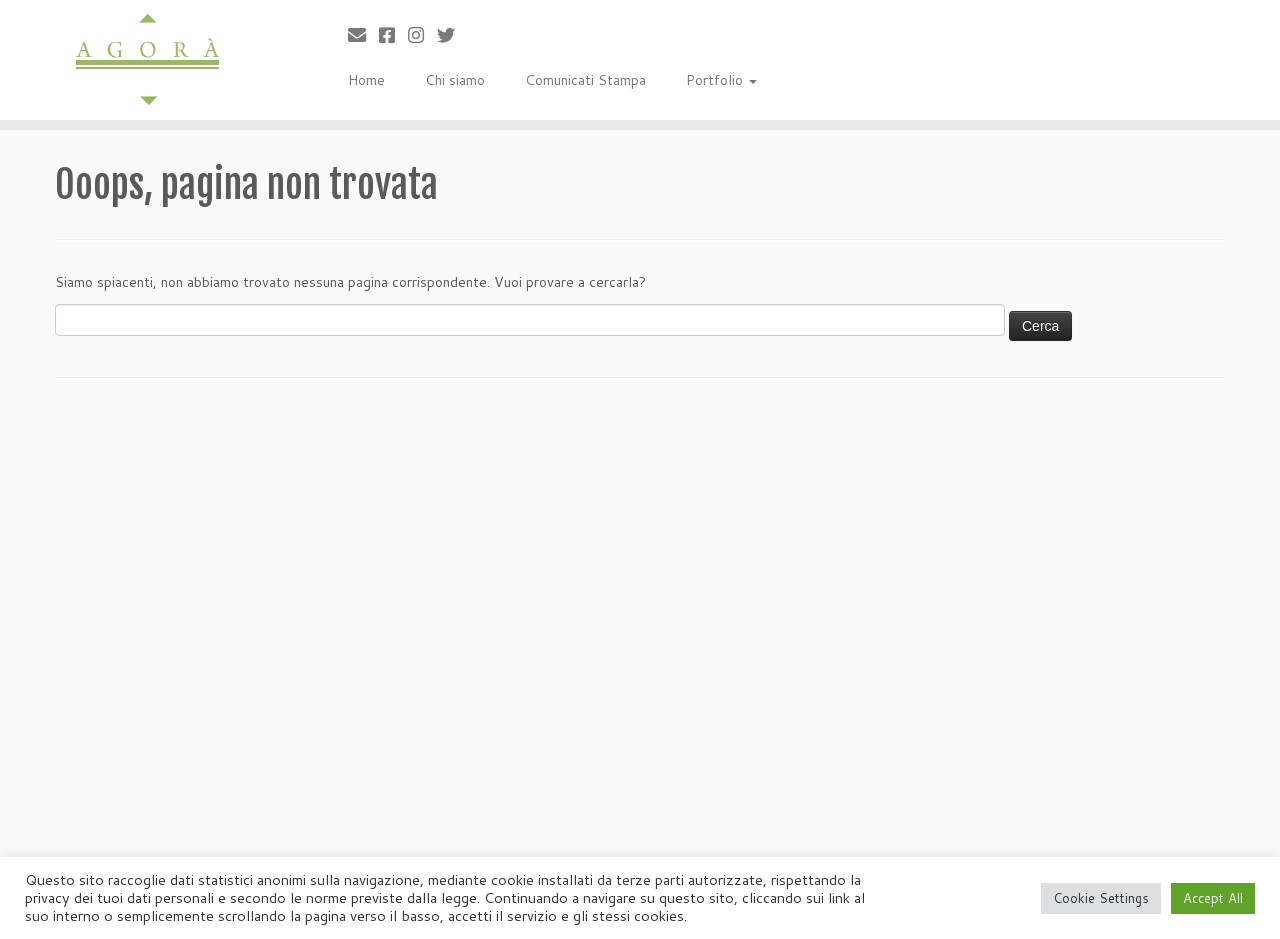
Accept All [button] (1213, 898)
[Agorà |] (147, 60)
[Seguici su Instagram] (422, 35)
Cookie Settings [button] (1101, 898)
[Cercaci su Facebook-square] (393, 35)
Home (366, 80)
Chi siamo (455, 80)
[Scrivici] (363, 35)
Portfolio (721, 80)
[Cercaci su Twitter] (452, 35)
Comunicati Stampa (585, 80)
